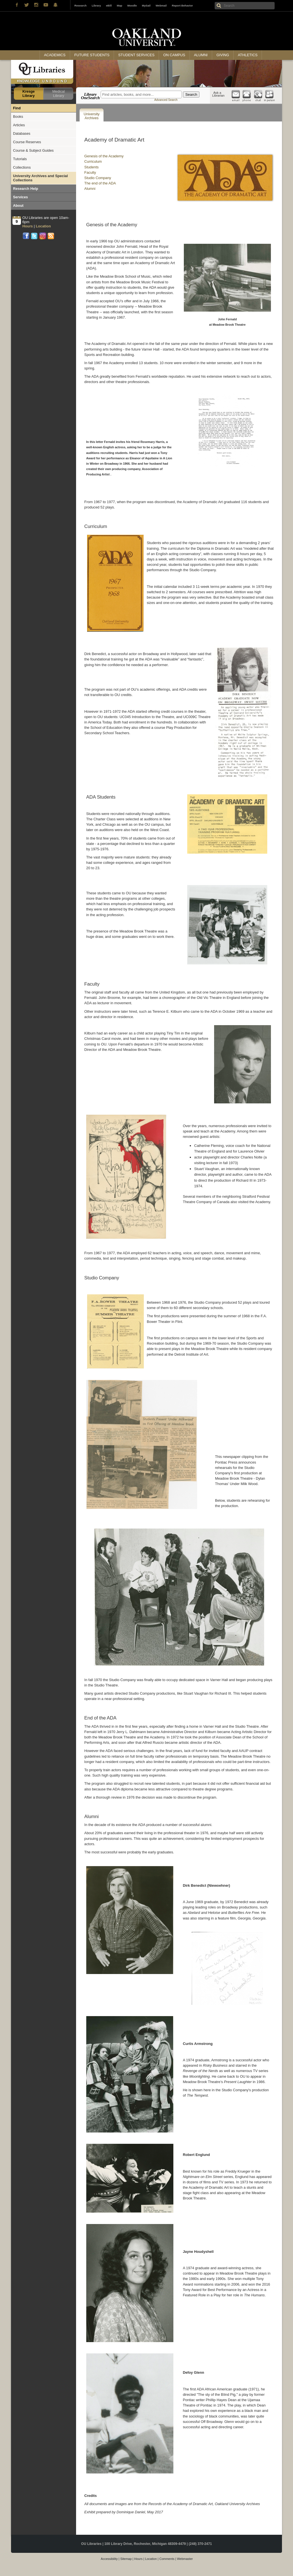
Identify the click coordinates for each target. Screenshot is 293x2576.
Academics (55, 55)
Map (119, 5)
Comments (166, 2558)
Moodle (132, 5)
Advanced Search (165, 99)
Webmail (161, 5)
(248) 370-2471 (200, 2544)
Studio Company (97, 178)
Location (151, 2558)
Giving (222, 55)
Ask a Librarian (218, 94)
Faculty (90, 172)
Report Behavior (182, 5)
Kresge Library (28, 93)
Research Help (25, 188)
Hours (138, 2558)
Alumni (201, 55)
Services (20, 197)
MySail (146, 5)
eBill (109, 5)
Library (96, 5)
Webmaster (185, 2558)
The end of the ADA (100, 183)
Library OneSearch (90, 96)
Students (91, 167)
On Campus (174, 55)
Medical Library (58, 93)
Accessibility (109, 2558)
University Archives (92, 116)
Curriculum (93, 161)
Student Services (136, 55)
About (18, 205)
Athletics (247, 55)
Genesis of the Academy (104, 156)
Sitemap (126, 2558)
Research (80, 5)
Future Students (91, 55)
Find (17, 108)
